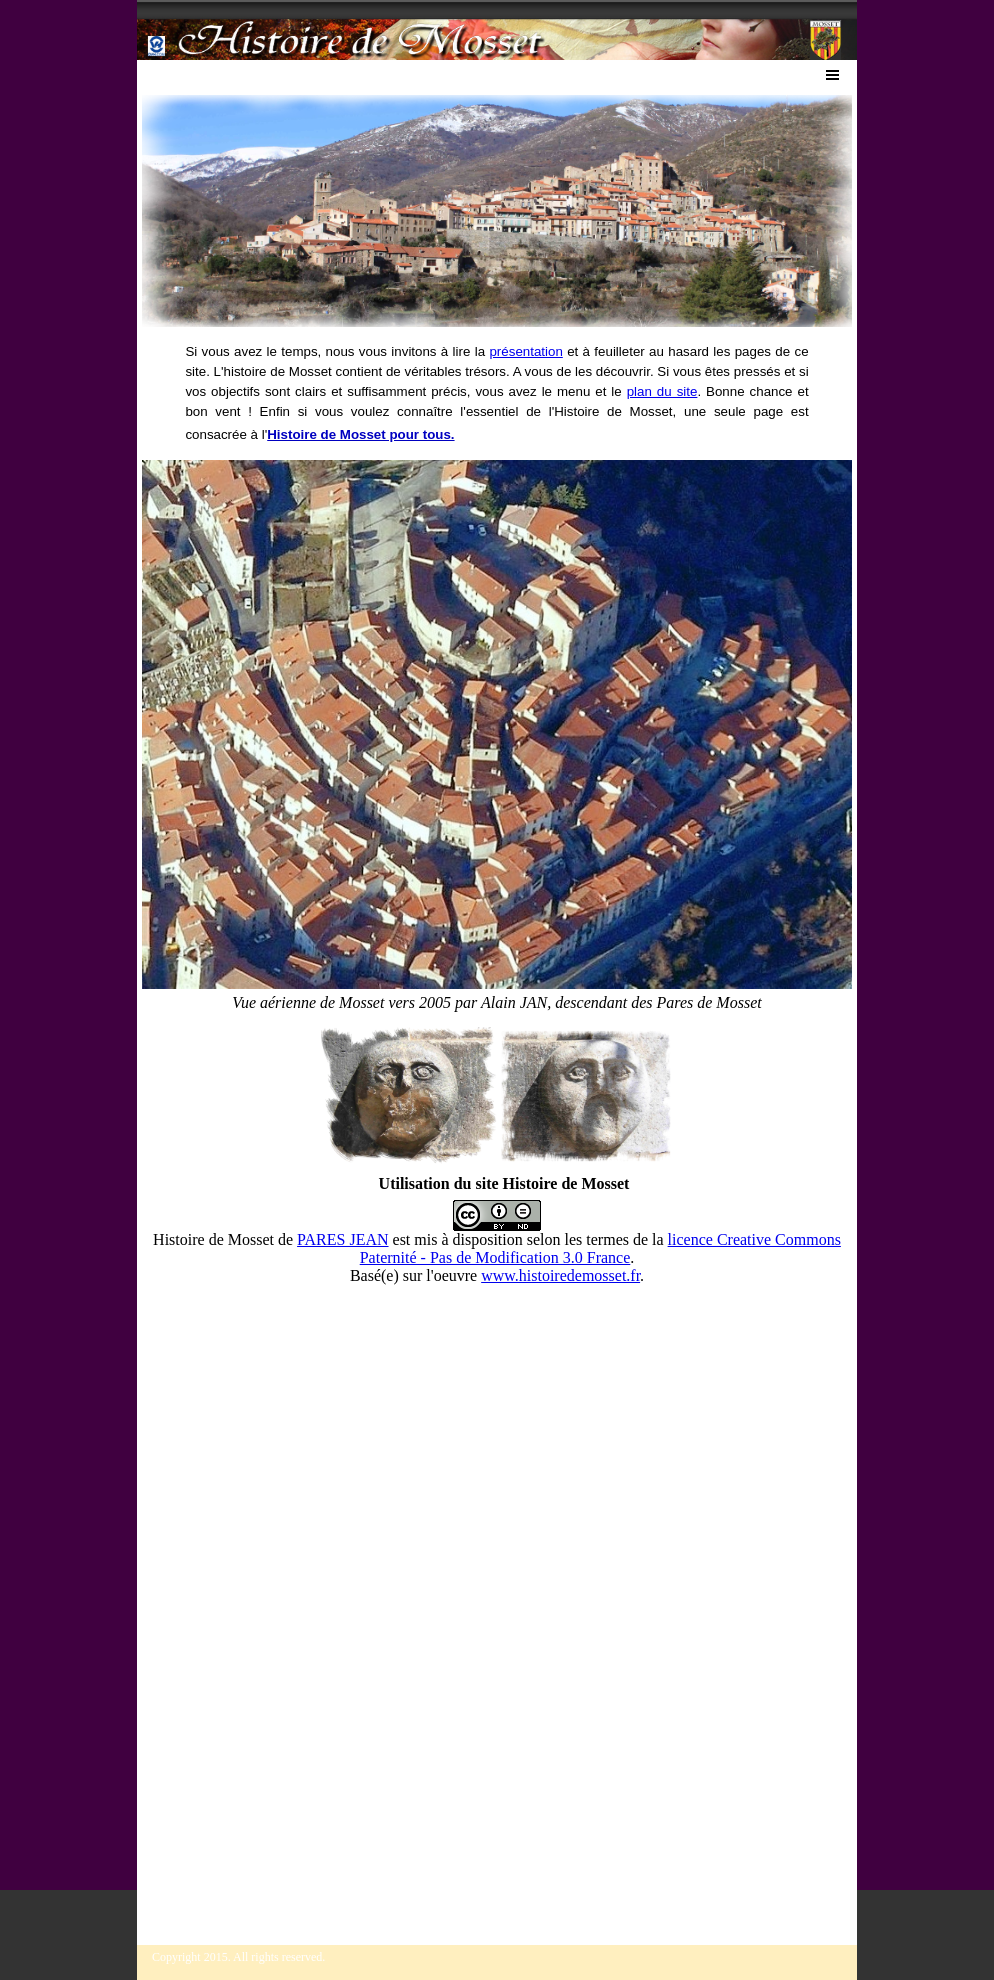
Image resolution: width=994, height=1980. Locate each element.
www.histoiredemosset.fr (560, 1275)
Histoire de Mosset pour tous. (360, 434)
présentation (525, 351)
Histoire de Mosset (213, 1239)
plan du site (662, 391)
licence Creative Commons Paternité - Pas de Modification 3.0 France (600, 1248)
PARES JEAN (342, 1239)
